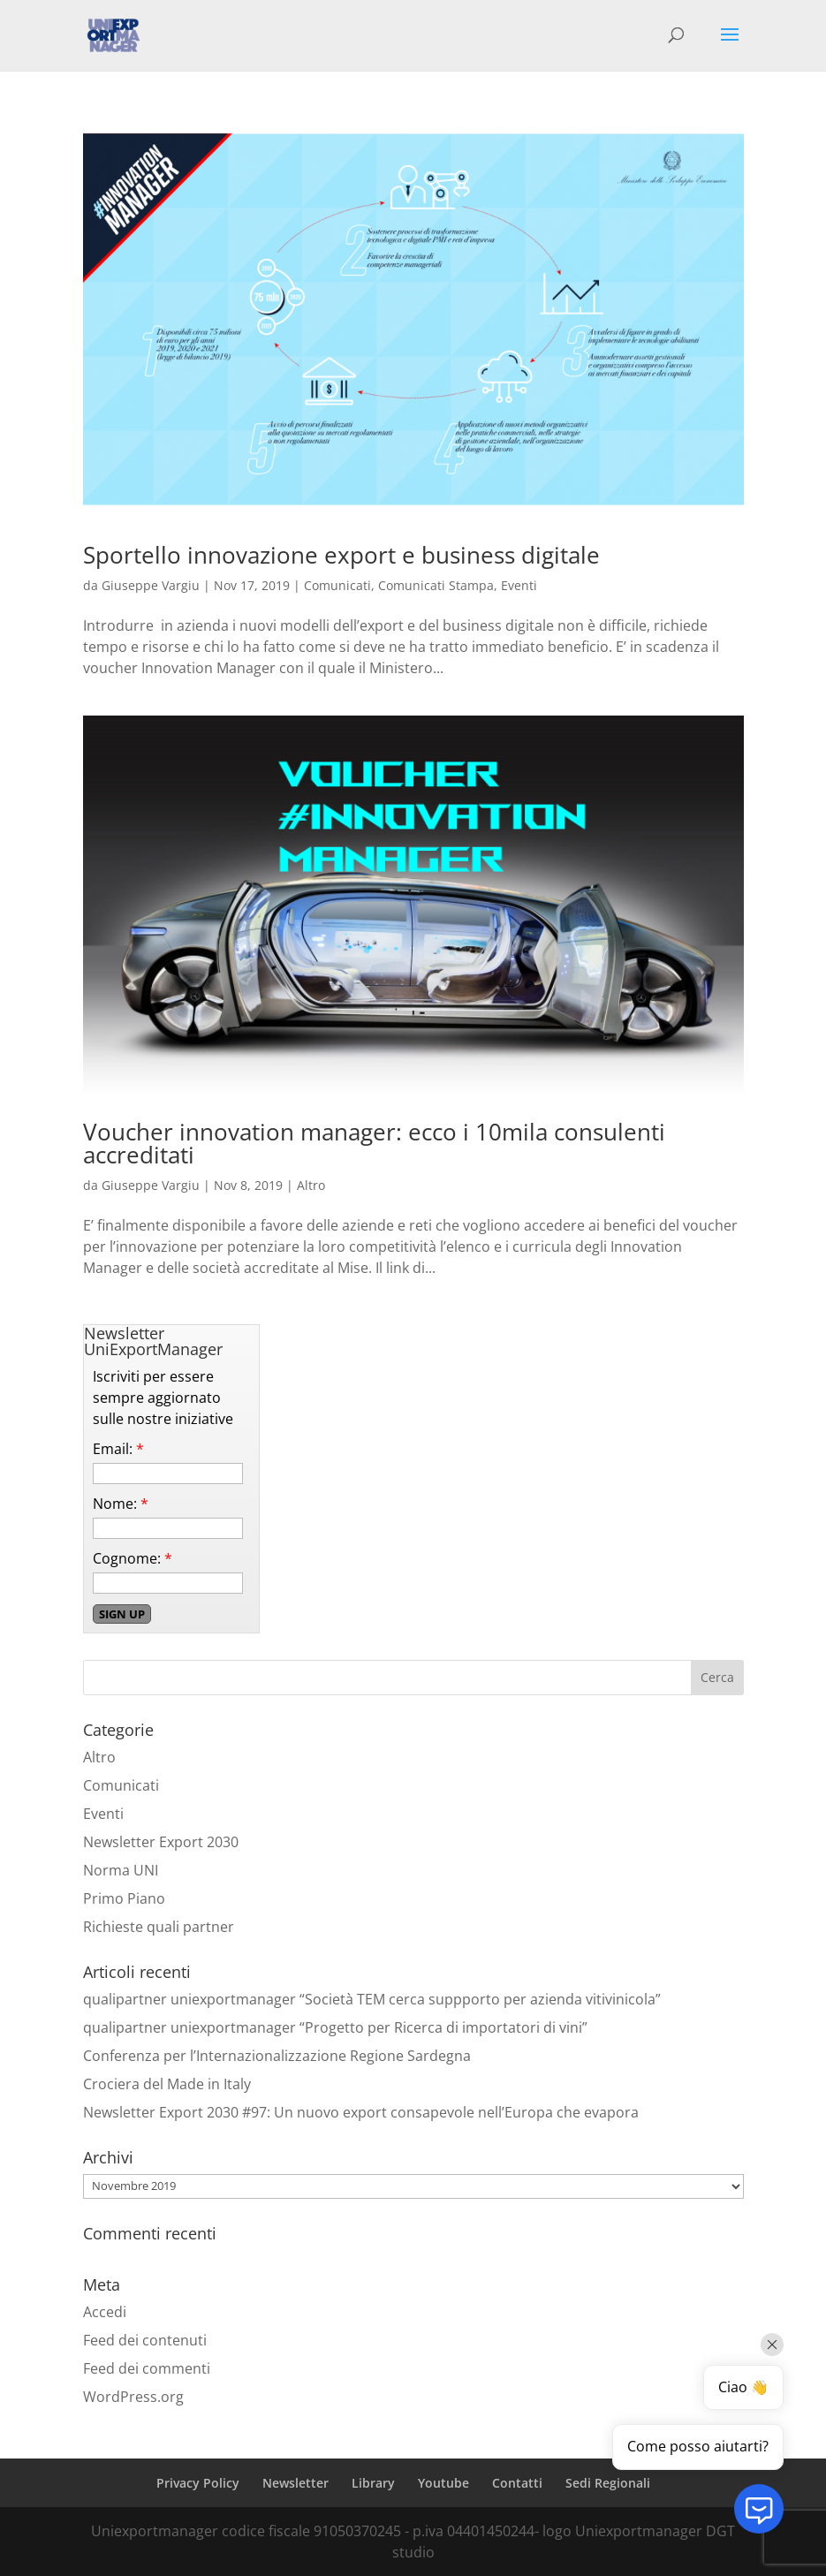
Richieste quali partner (158, 1926)
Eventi (519, 585)
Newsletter (295, 2482)
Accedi (104, 2312)
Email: (118, 1448)
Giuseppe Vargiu (151, 585)
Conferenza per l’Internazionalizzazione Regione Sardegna (277, 2055)
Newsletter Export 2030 (161, 1842)
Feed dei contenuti (145, 2340)
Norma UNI (120, 1870)
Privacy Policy (197, 2482)
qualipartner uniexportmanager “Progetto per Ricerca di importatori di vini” (335, 2027)
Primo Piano (124, 1898)
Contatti (517, 2482)
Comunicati (337, 585)
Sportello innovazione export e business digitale (341, 555)
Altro (311, 1185)
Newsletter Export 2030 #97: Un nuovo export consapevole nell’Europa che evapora (361, 2112)
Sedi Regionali (607, 2482)
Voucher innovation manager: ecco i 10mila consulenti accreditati (374, 1143)
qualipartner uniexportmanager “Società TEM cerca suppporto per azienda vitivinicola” (372, 1999)
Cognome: (132, 1558)
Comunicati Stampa (436, 585)
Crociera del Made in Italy (167, 2084)
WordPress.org (133, 2396)
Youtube (443, 2482)
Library (373, 2482)
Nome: (120, 1503)
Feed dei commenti (146, 2368)
